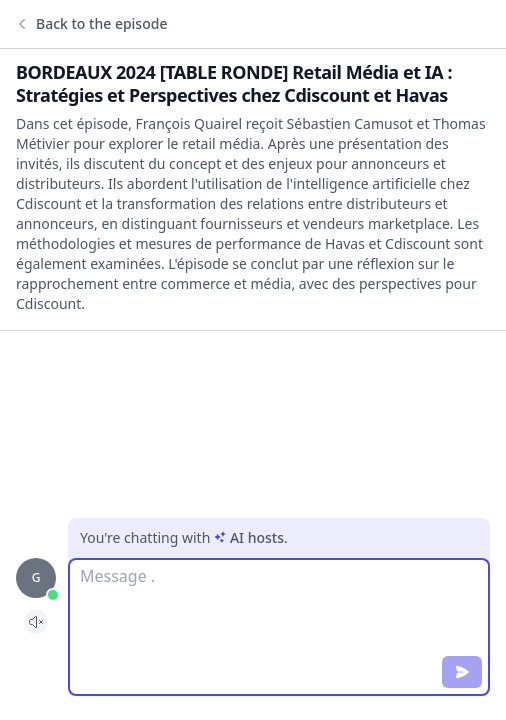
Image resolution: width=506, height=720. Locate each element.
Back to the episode (91, 24)
